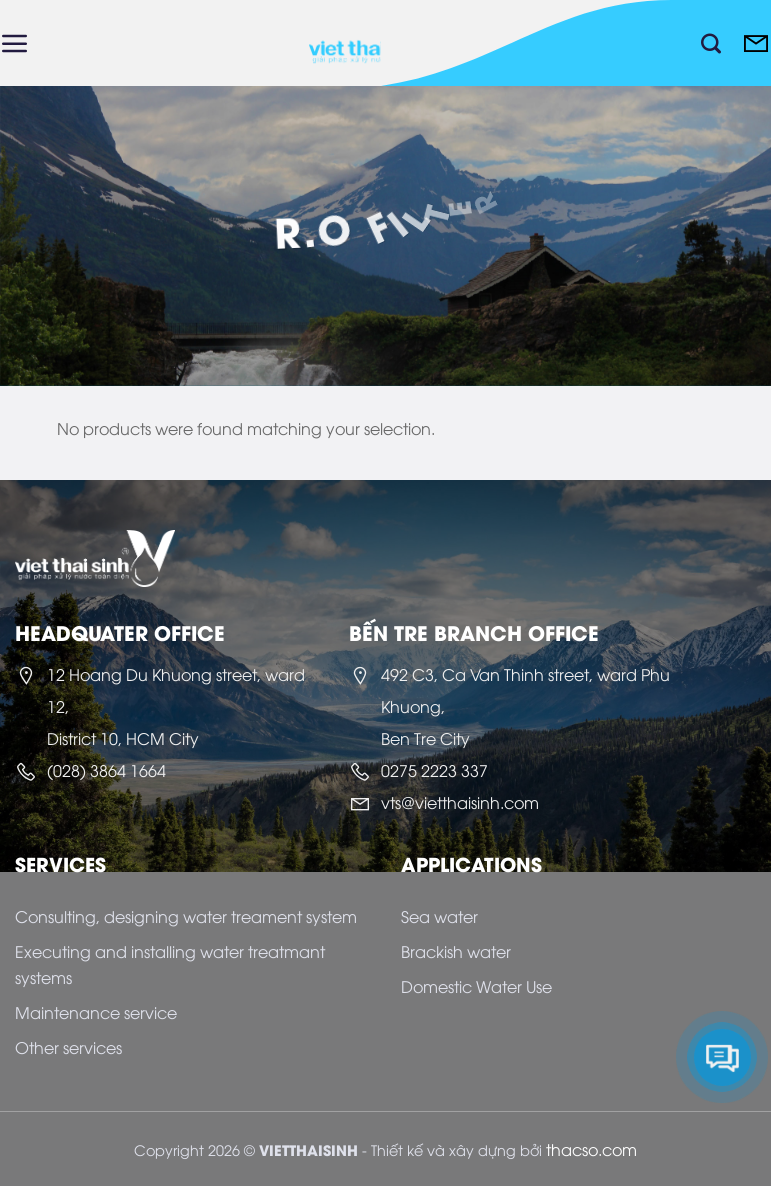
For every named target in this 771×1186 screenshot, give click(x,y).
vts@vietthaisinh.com (460, 802)
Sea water (439, 916)
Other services (68, 1047)
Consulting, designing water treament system (186, 916)
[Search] (711, 43)
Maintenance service (96, 1012)
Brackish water (456, 951)
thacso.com (591, 1149)
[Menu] (15, 43)
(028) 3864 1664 (106, 770)
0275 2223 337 (434, 770)
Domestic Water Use (476, 986)
